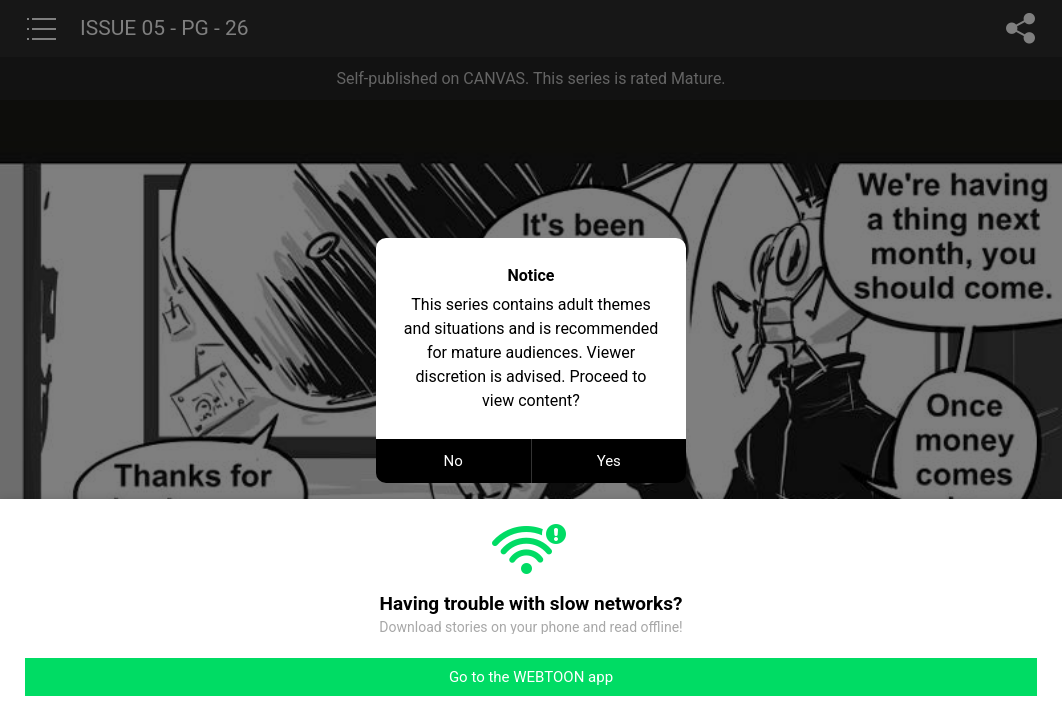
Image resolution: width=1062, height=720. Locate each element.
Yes (609, 461)
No (453, 461)
